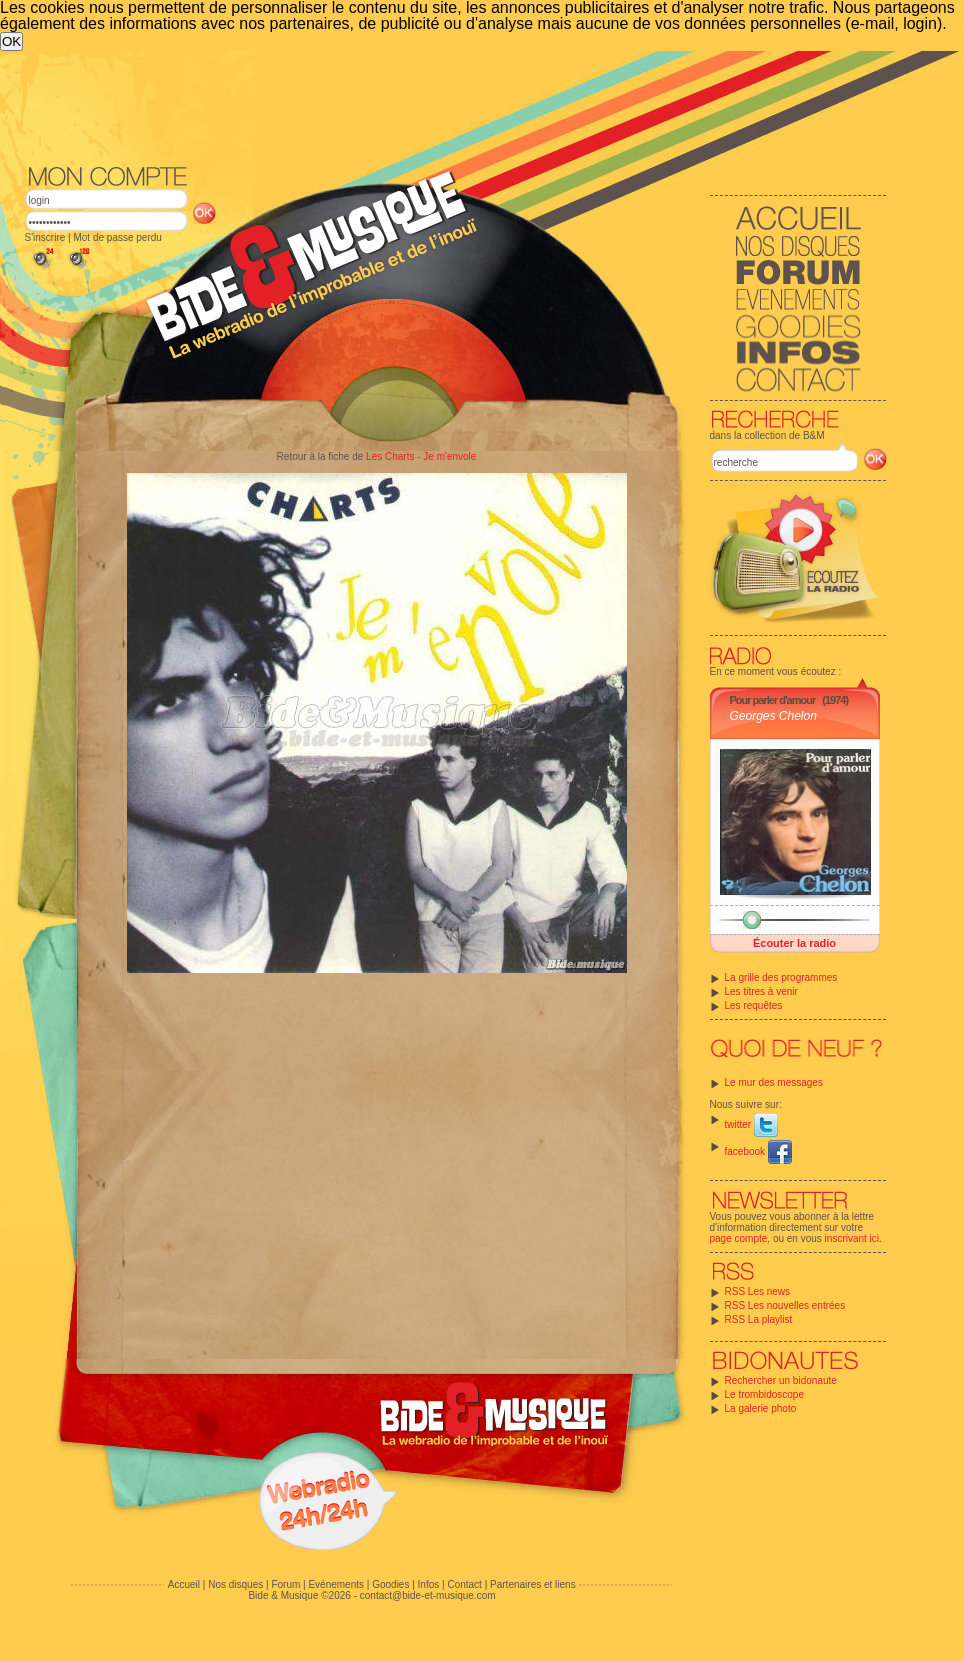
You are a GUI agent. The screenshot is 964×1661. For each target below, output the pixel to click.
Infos (429, 1584)
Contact (464, 1584)
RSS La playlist (759, 1319)
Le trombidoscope (765, 1394)
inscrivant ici (852, 1238)
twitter (751, 1124)
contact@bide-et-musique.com (428, 1595)
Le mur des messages (774, 1082)
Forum (285, 1584)
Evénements (336, 1584)
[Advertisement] (430, 201)
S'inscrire (45, 237)
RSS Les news (758, 1291)
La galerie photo (761, 1408)
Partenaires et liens (533, 1584)
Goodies (390, 1584)
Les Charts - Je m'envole (421, 456)
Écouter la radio (794, 943)
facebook (758, 1151)
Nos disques (235, 1584)
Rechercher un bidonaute (781, 1380)
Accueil (184, 1584)
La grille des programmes (781, 977)
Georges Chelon (773, 716)
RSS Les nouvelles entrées (785, 1305)
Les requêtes (754, 1005)
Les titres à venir (761, 991)
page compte (739, 1238)
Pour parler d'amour (773, 700)
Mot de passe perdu (117, 237)
